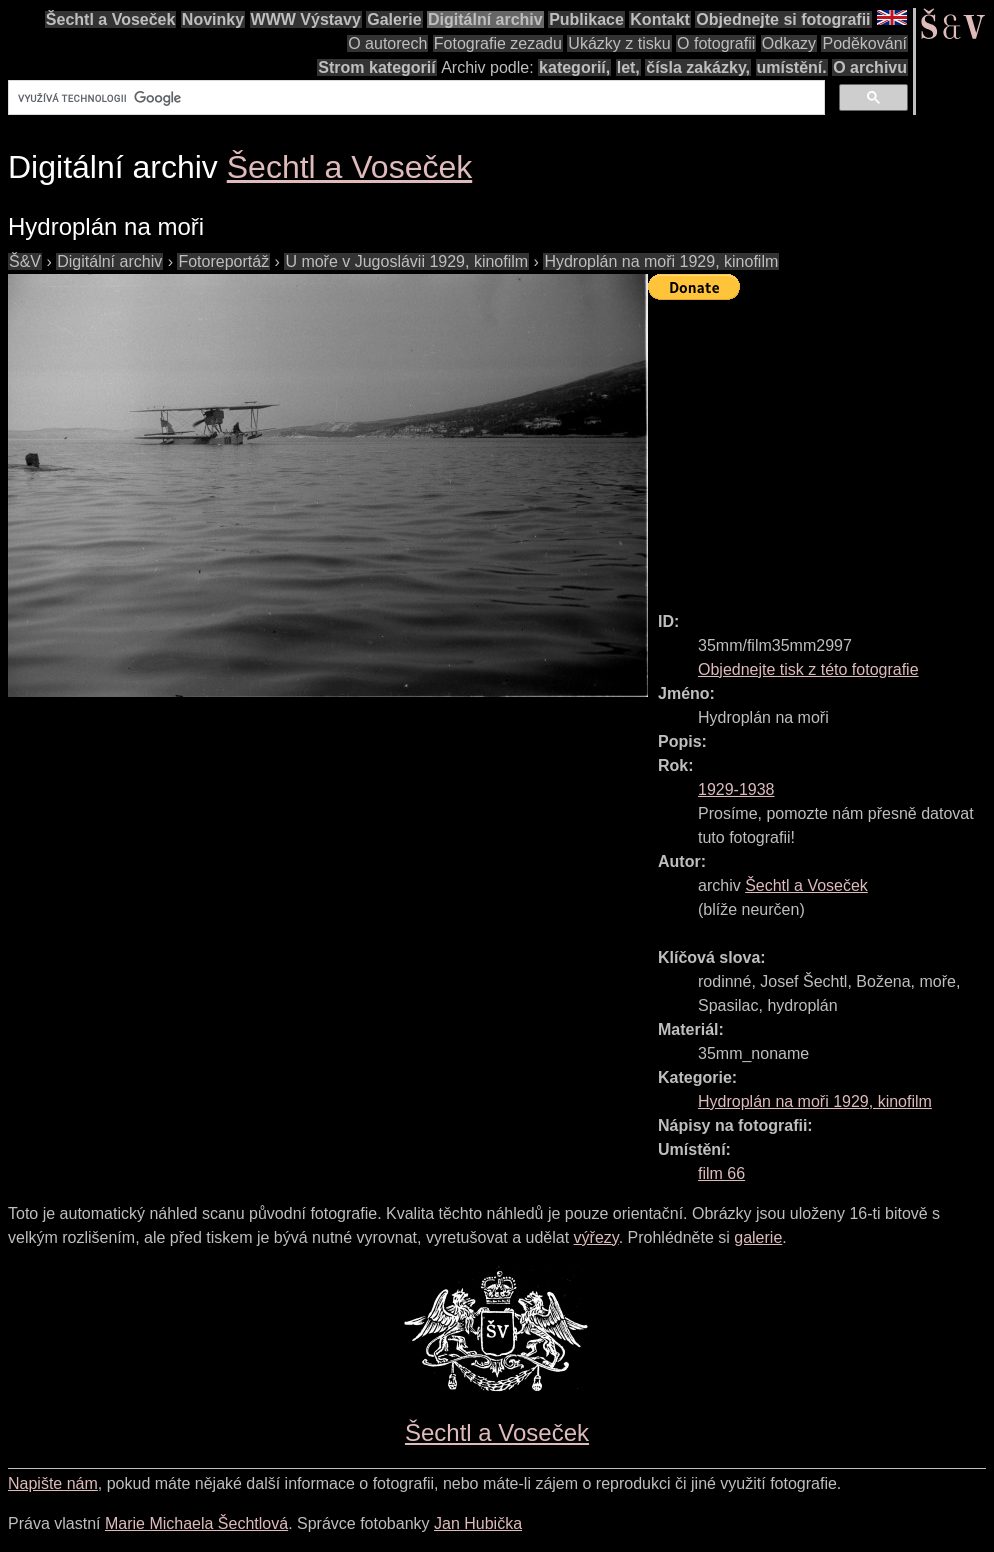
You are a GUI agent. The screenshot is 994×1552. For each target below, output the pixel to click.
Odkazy (789, 43)
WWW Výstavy (306, 19)
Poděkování (864, 43)
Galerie (394, 19)
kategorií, (574, 67)
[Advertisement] (821, 447)
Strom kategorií (376, 67)
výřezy (596, 1237)
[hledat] (414, 98)
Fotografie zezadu (498, 43)
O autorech (387, 43)
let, (628, 67)
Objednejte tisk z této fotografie (808, 669)
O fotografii (716, 43)
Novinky (213, 19)
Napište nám (53, 1483)
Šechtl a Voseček (111, 19)
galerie (758, 1237)
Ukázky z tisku (619, 43)
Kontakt (660, 19)
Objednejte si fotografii (783, 19)
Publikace (586, 19)
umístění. (792, 67)
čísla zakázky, (698, 67)
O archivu (870, 67)
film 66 (721, 1173)
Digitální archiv (485, 19)
